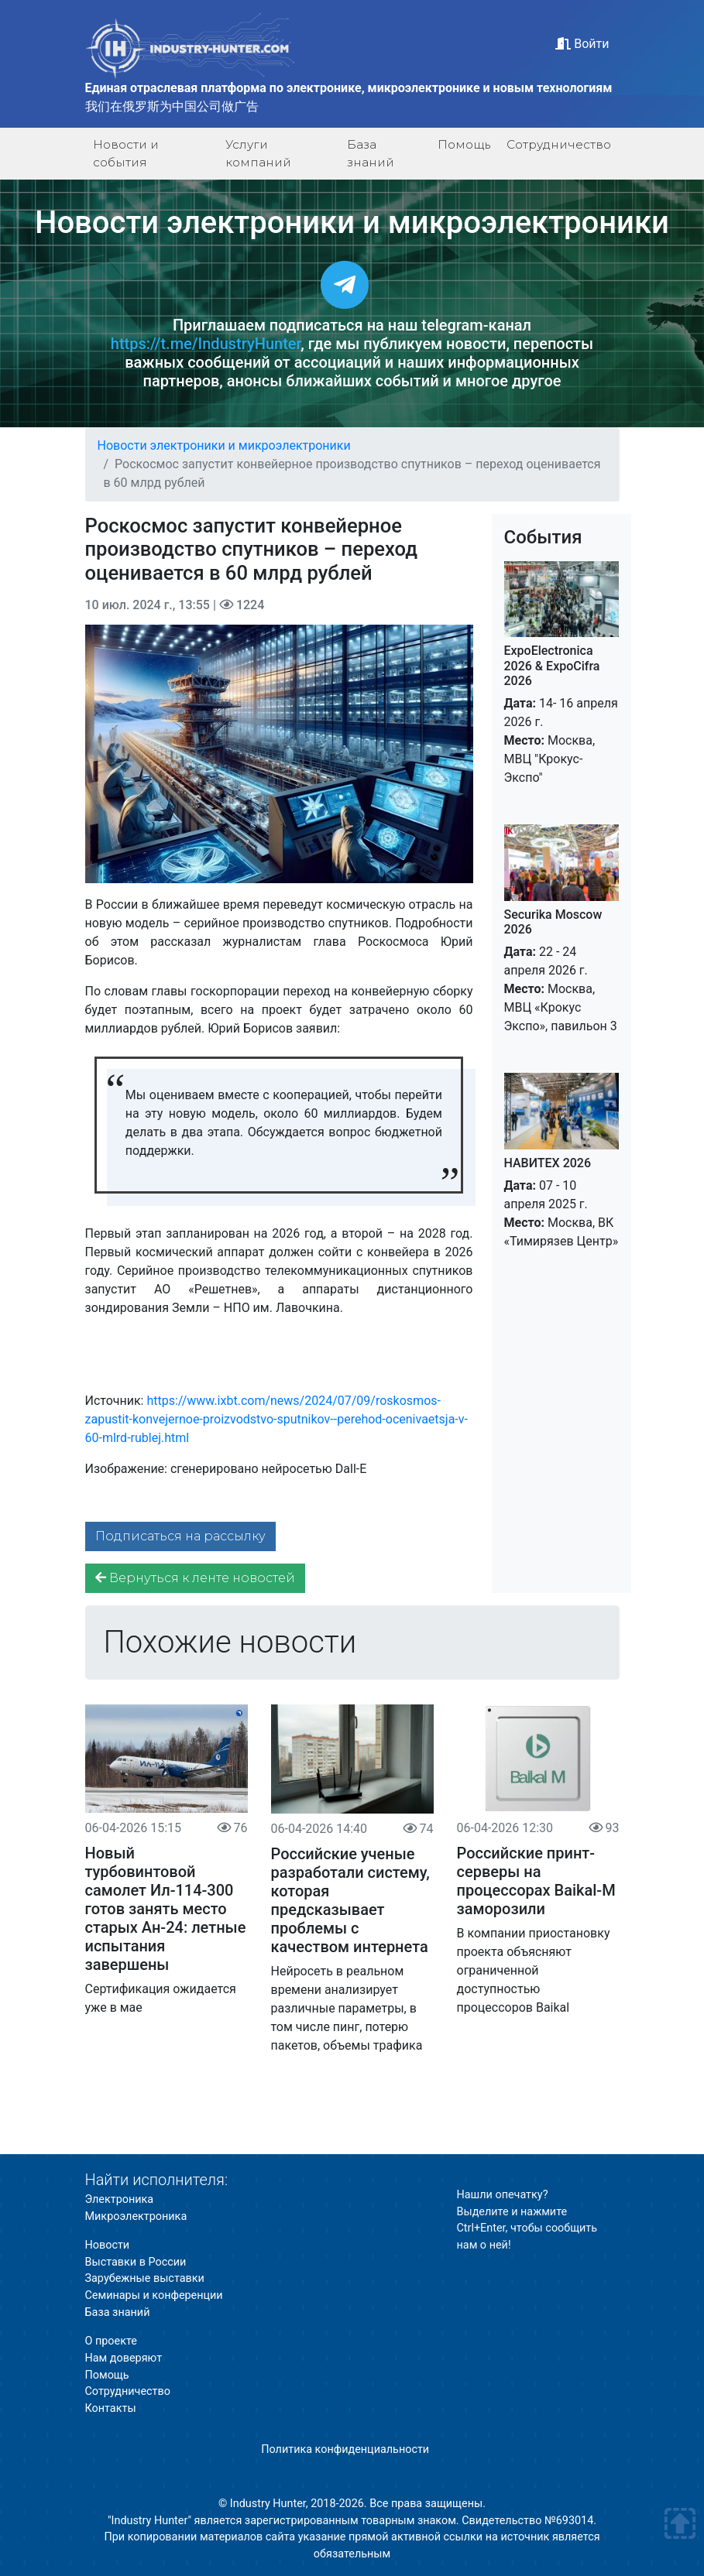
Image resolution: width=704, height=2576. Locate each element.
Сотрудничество (559, 144)
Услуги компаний (258, 153)
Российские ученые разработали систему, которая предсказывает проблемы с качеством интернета (350, 1900)
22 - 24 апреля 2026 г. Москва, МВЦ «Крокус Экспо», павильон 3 (561, 970)
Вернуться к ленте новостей (195, 1578)
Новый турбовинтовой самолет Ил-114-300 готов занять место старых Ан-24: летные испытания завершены (165, 1909)
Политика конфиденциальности (345, 2449)
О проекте (111, 2341)
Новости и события (126, 153)
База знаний (370, 153)
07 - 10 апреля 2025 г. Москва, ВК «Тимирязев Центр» (561, 1202)
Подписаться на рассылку (180, 1536)
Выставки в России (136, 2262)
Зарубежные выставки (144, 2278)
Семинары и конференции (154, 2295)
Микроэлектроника (136, 2216)
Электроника (119, 2199)
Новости (107, 2245)
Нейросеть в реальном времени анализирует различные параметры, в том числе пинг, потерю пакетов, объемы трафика (347, 2008)
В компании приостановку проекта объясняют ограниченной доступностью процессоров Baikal (533, 1970)
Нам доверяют (124, 2358)
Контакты (110, 2408)
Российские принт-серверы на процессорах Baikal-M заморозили (536, 1881)
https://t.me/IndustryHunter (205, 343)
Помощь (464, 144)
